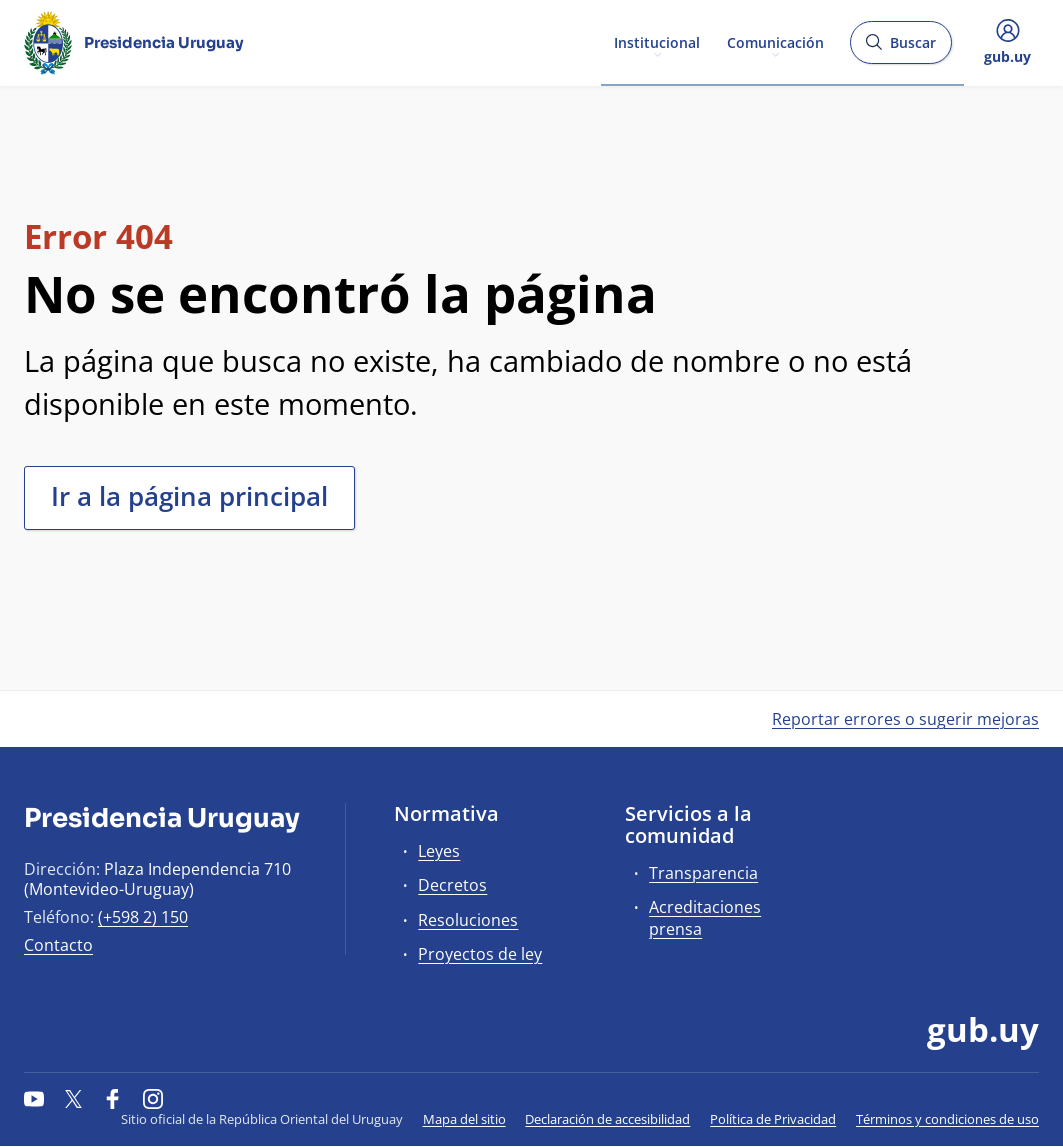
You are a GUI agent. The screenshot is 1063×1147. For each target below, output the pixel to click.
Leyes (439, 851)
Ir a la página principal (189, 496)
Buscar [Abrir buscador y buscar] (900, 48)
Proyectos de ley (480, 954)
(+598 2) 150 (143, 917)
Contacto (58, 945)
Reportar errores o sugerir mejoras (905, 719)
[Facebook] (113, 1099)
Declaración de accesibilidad (607, 1119)
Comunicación (775, 41)
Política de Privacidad (773, 1119)
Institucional (657, 41)
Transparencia (703, 873)
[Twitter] (74, 1099)
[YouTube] (34, 1099)
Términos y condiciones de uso (947, 1119)
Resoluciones (468, 920)
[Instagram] (153, 1099)
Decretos (452, 885)
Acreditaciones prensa (705, 917)
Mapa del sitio (464, 1119)
